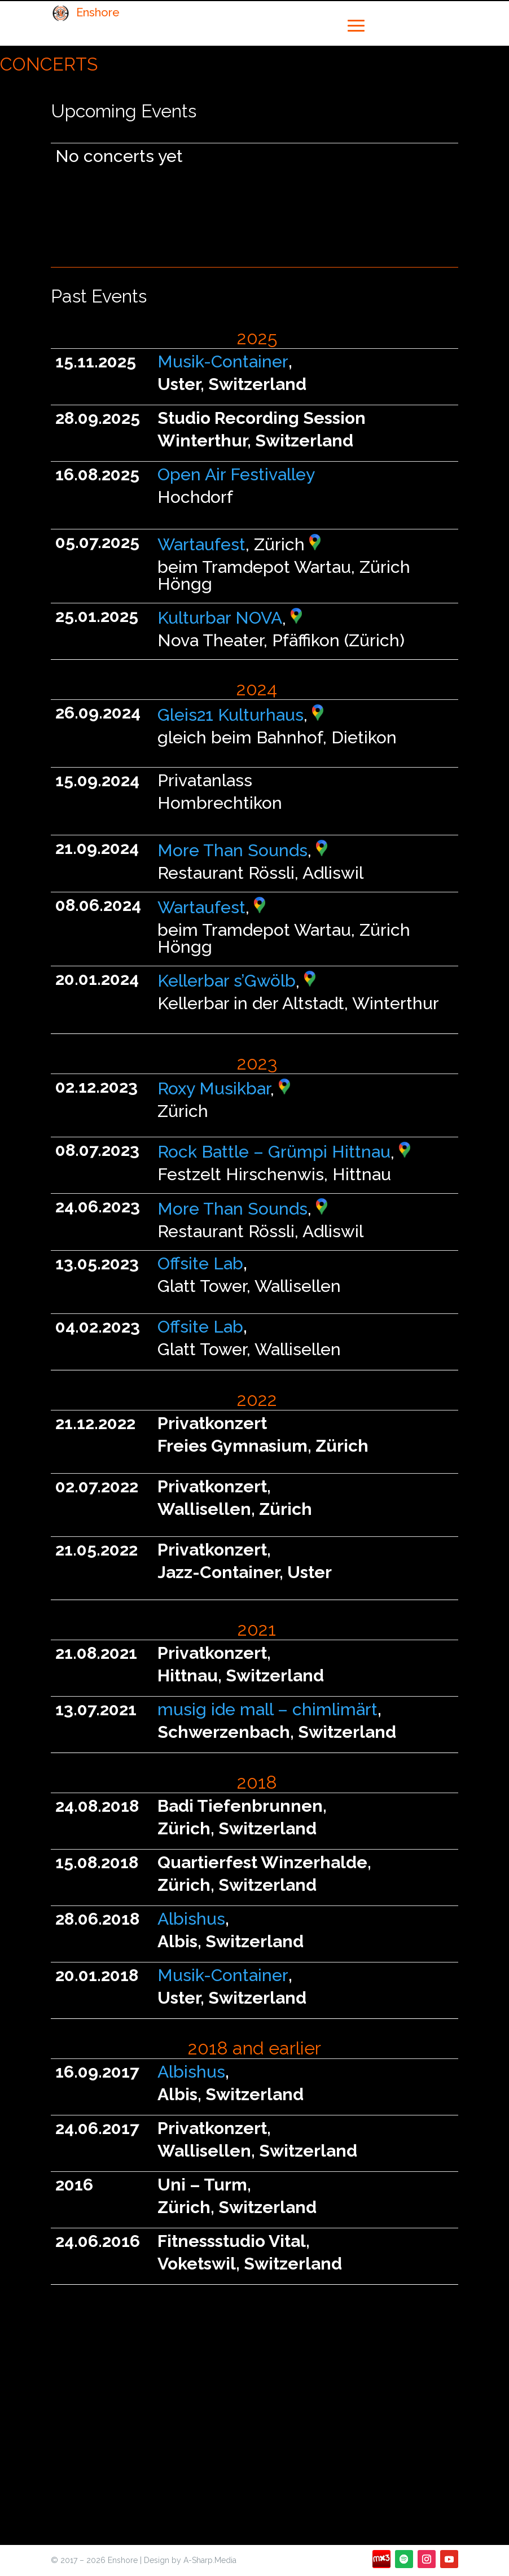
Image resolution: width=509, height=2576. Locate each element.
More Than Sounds (232, 850)
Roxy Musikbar (213, 1088)
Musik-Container (222, 361)
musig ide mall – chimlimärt (267, 1709)
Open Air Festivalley (236, 474)
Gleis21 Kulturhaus (230, 715)
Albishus (191, 1919)
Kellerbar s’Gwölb (226, 981)
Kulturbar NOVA (219, 618)
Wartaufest (201, 544)
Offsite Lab (200, 1263)
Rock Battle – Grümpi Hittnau (273, 1152)
